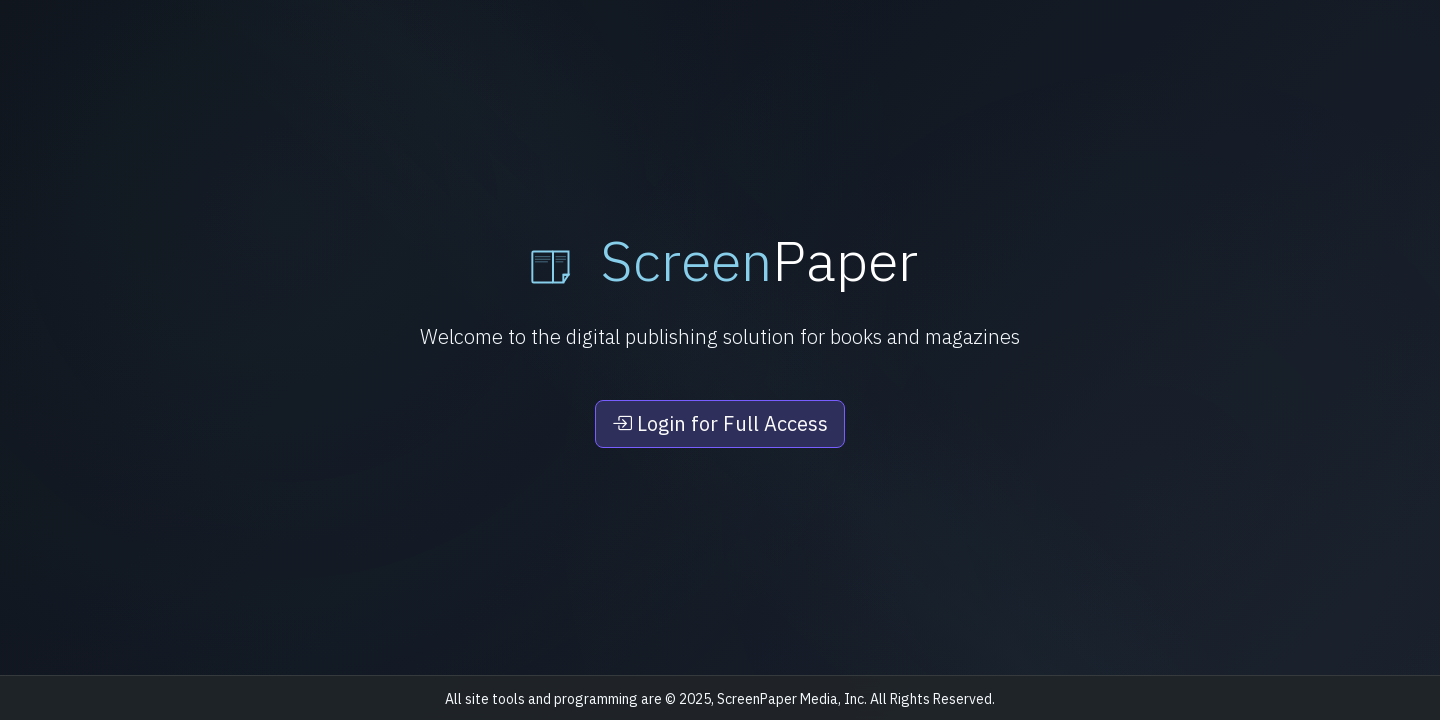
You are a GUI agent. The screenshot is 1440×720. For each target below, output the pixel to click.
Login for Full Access (720, 423)
